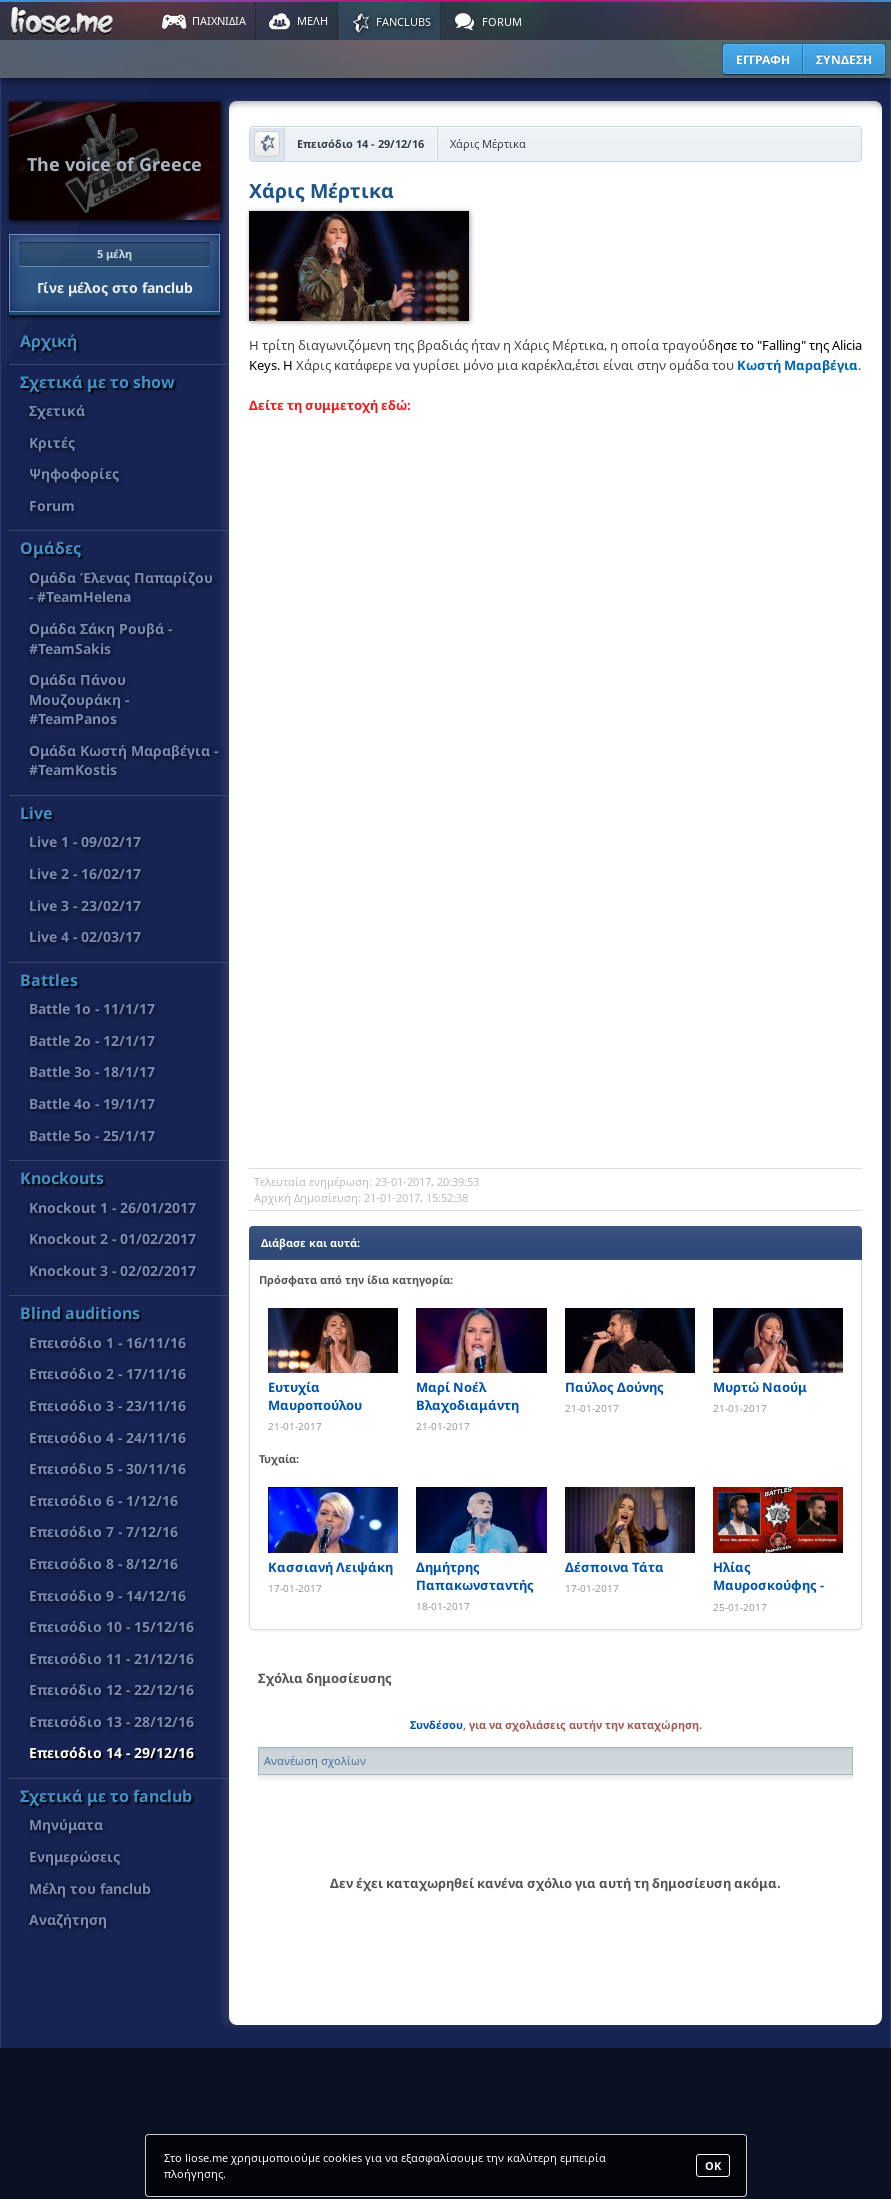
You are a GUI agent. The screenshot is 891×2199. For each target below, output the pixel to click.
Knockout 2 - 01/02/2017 (112, 1238)
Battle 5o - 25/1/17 (92, 1135)
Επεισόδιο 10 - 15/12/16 (111, 1626)
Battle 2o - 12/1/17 (92, 1040)
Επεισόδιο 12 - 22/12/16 (111, 1689)
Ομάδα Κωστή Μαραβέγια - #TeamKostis (123, 760)
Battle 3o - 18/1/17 (92, 1071)
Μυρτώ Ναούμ (760, 1387)
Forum (52, 505)
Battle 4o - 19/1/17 (92, 1103)
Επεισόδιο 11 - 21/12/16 (111, 1658)
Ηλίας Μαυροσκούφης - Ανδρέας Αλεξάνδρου (768, 1576)
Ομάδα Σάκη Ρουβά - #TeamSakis (100, 638)
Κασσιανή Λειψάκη (330, 1567)
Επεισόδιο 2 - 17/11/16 (107, 1373)
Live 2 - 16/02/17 (85, 873)
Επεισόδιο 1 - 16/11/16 (107, 1342)
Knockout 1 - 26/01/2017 (112, 1207)
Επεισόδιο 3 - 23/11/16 (107, 1405)
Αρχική (48, 341)
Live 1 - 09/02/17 (85, 841)
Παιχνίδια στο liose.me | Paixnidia (65, 21)
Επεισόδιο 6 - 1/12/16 (103, 1500)
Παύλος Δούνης (614, 1387)
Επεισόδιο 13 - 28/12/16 (111, 1721)
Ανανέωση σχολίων (315, 1760)
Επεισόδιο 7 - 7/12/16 (103, 1531)
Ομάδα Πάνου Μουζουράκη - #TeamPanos (79, 699)
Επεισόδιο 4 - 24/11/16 (107, 1437)
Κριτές (52, 442)
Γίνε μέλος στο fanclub (114, 269)
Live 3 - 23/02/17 (85, 905)
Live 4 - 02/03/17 (85, 936)
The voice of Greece (114, 164)
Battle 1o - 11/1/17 (92, 1008)
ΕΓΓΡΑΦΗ (763, 59)
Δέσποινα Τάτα (614, 1567)
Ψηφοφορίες (74, 473)
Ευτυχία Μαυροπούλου (315, 1396)
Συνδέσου (436, 1724)
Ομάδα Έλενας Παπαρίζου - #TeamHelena (121, 587)
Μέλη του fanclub (90, 1888)
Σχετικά (57, 410)
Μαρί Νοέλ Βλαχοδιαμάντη (467, 1396)
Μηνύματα (66, 1824)
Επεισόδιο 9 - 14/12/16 (107, 1595)
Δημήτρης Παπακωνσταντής (475, 1576)
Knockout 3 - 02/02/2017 (112, 1270)
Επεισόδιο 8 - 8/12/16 (103, 1563)
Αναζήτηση (68, 1919)
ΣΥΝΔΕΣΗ (844, 59)
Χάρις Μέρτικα (321, 192)
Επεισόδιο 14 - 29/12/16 (111, 1752)
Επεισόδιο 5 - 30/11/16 (107, 1468)
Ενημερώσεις (74, 1856)
